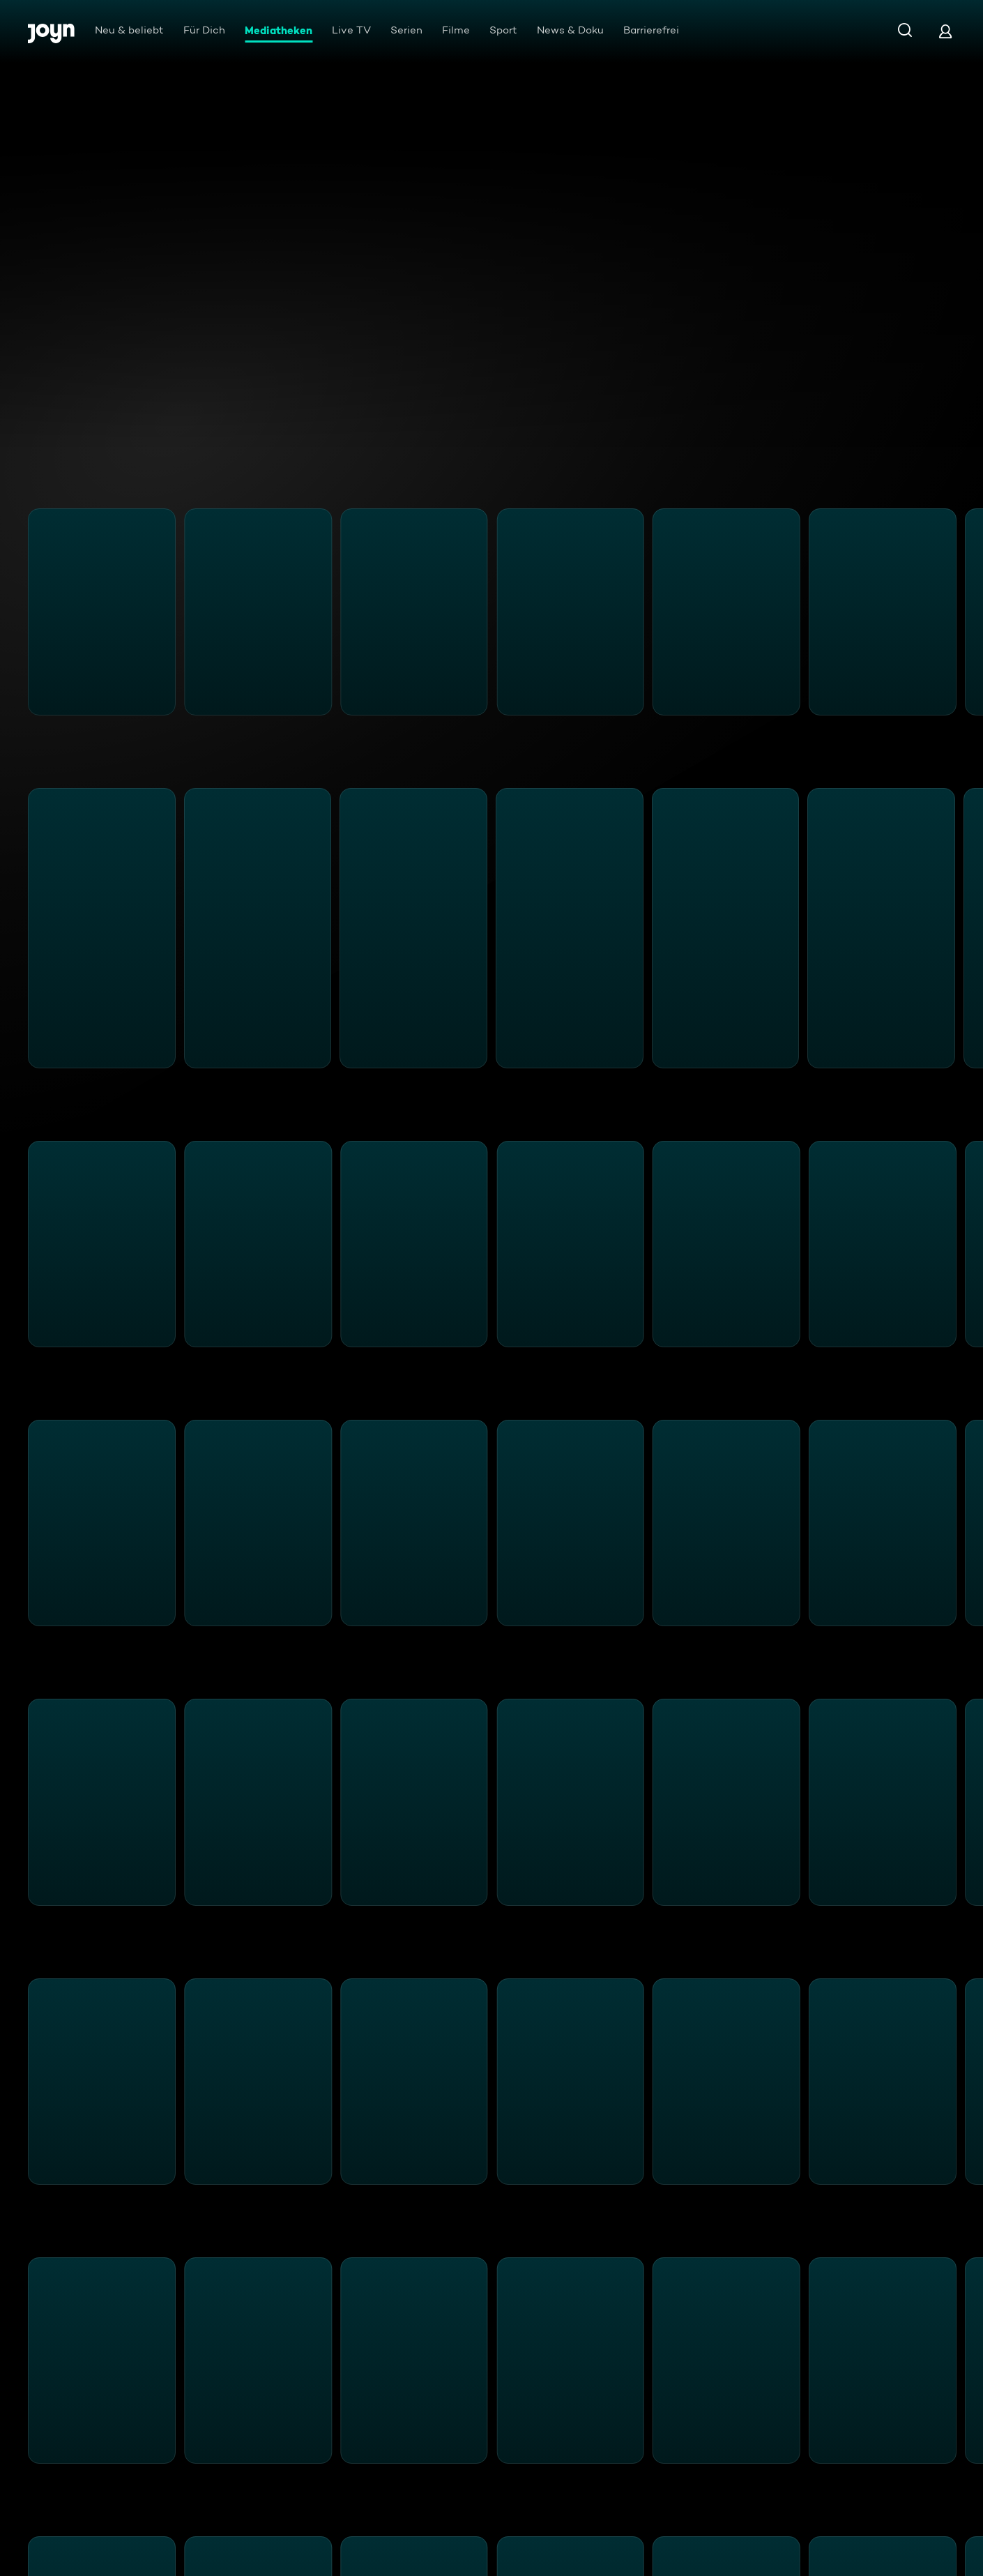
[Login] (945, 31)
